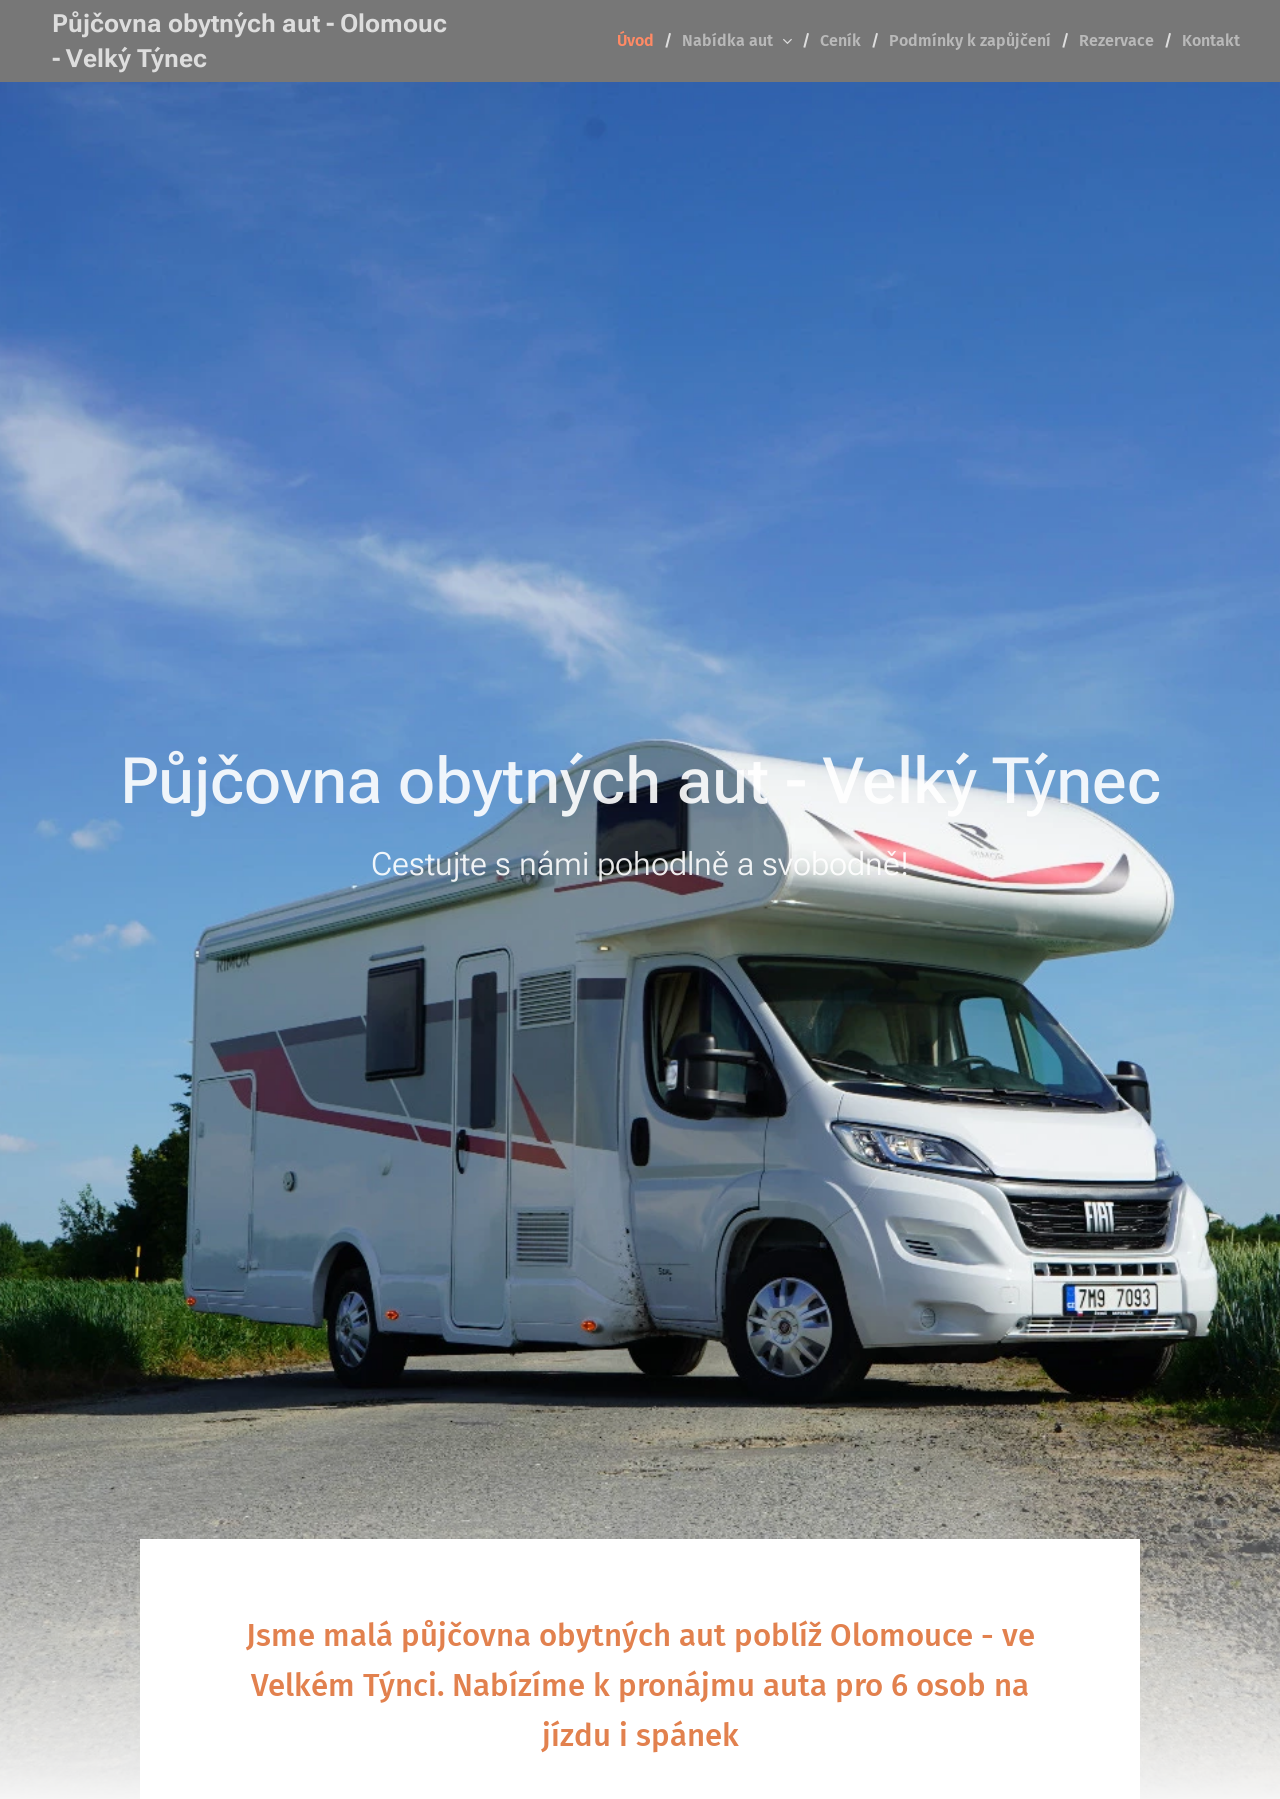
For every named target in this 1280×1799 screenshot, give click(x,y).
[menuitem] (642, 41)
